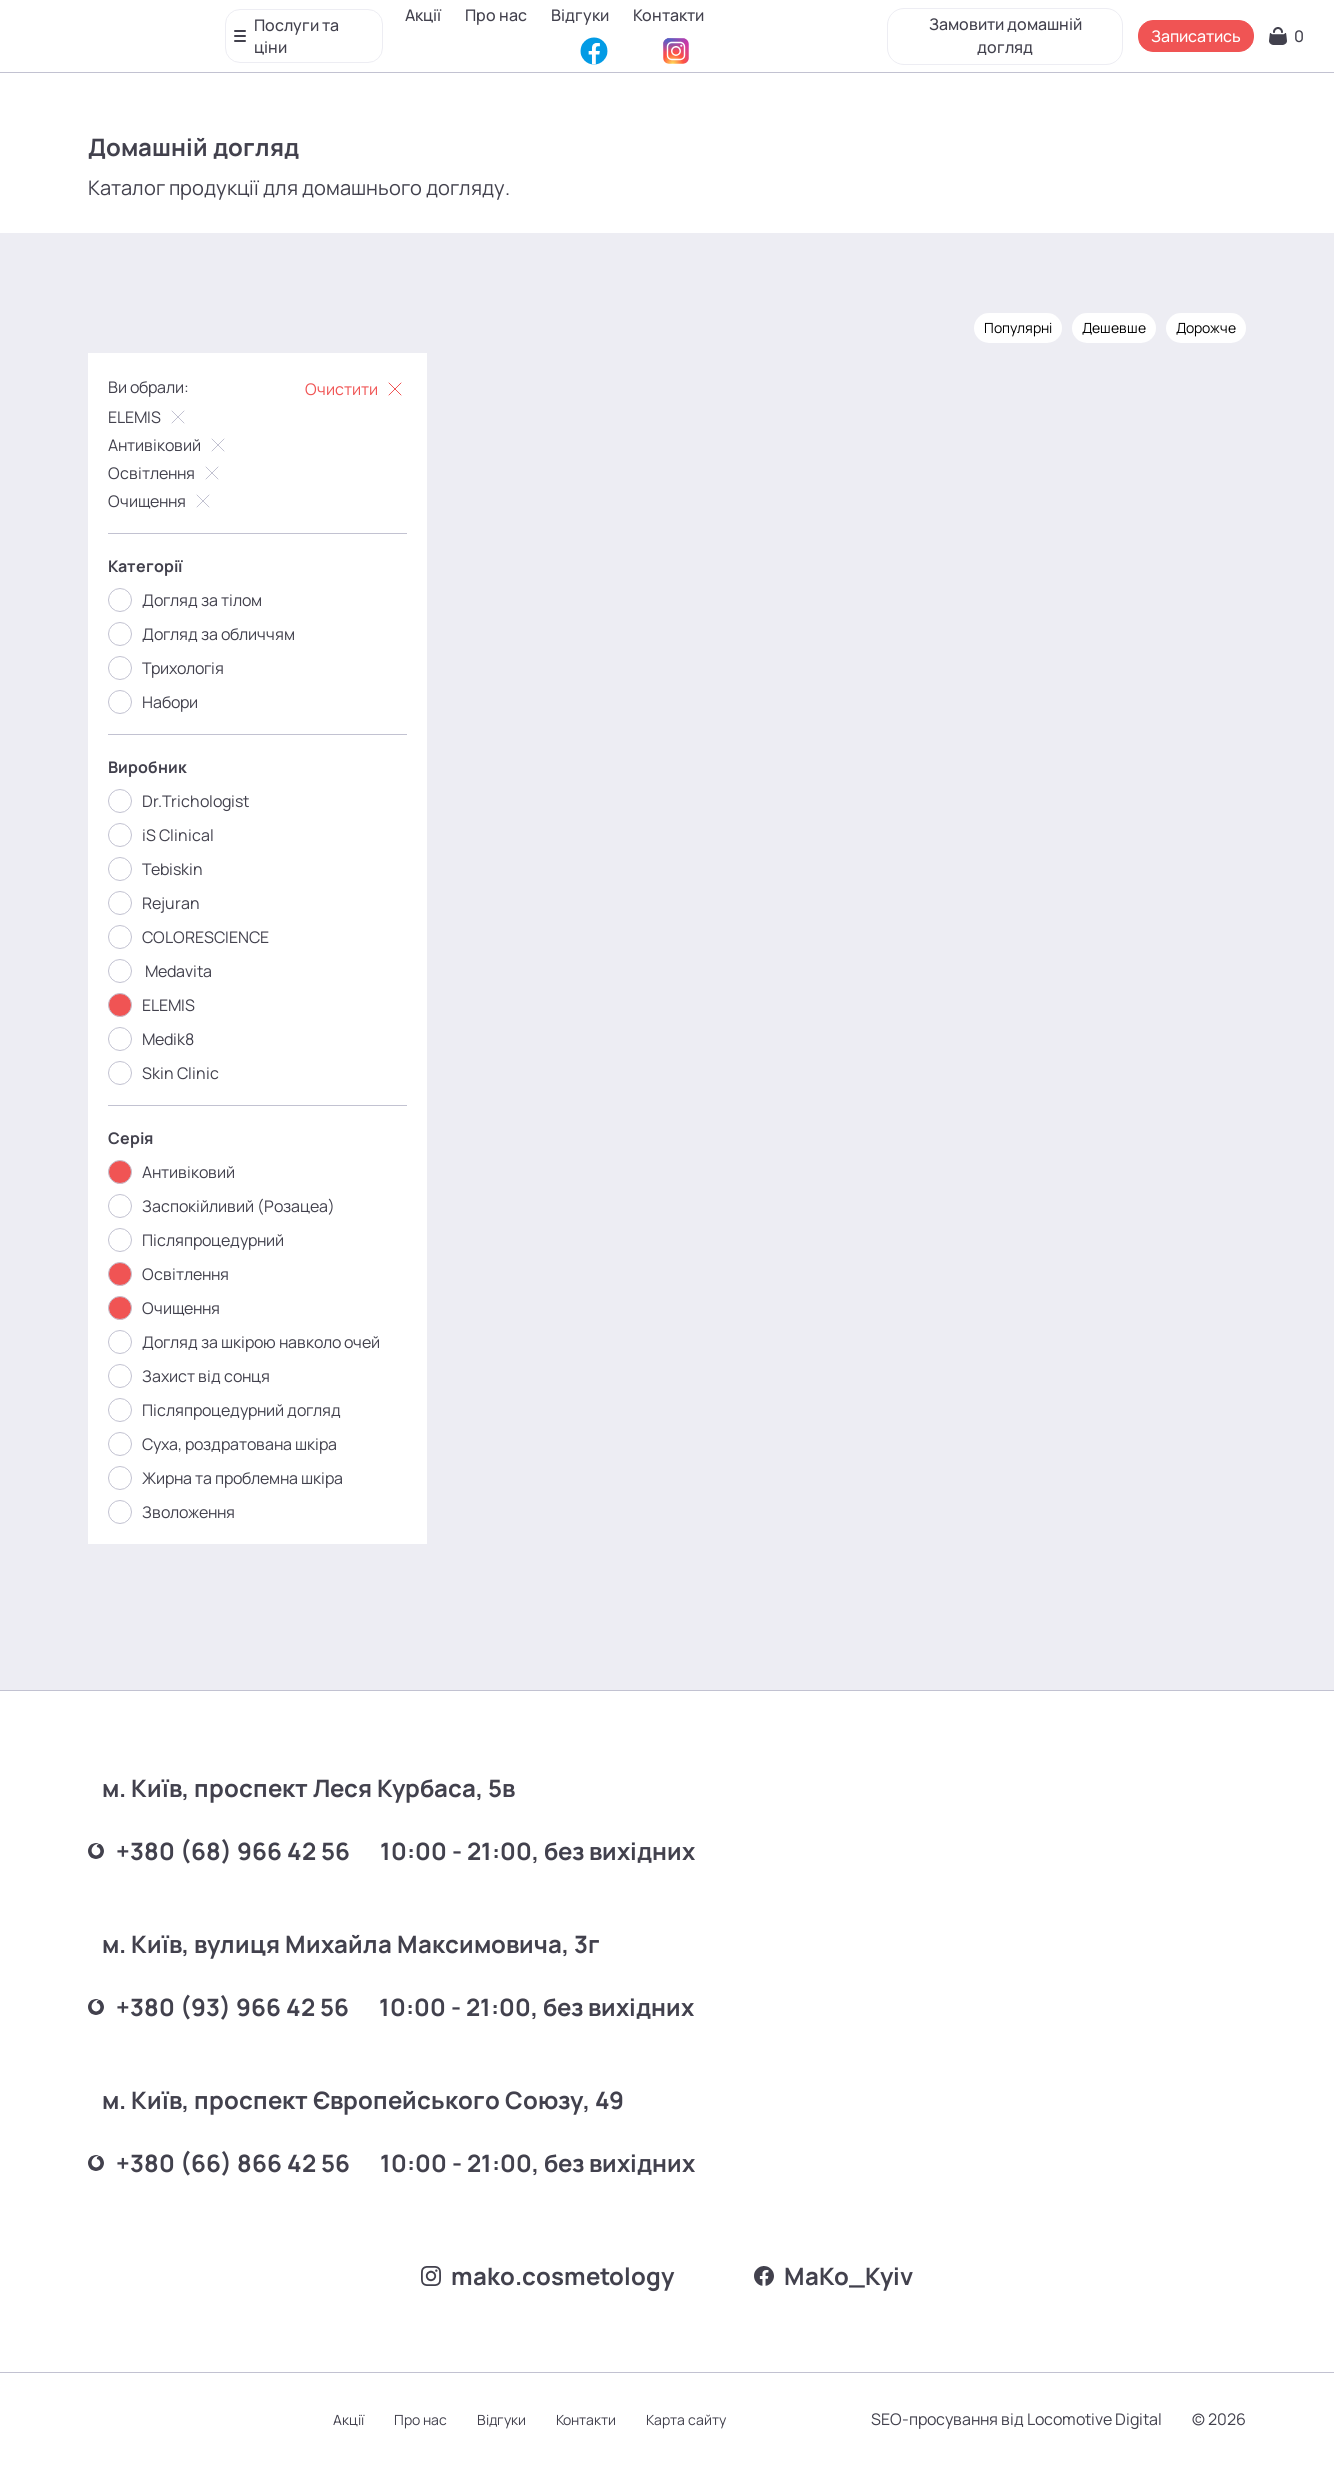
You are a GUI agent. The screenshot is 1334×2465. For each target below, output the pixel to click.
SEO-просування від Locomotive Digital (1016, 2419)
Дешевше (1114, 327)
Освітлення (166, 473)
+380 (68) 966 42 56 (219, 1850)
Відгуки (581, 29)
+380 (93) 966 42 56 (218, 2006)
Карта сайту (686, 2419)
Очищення (161, 501)
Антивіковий (169, 445)
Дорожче (1206, 327)
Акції (424, 29)
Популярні (1018, 327)
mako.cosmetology (547, 2275)
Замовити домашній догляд (1004, 28)
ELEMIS (149, 417)
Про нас (497, 29)
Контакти (669, 29)
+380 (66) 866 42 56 (219, 2162)
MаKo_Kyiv (833, 2275)
